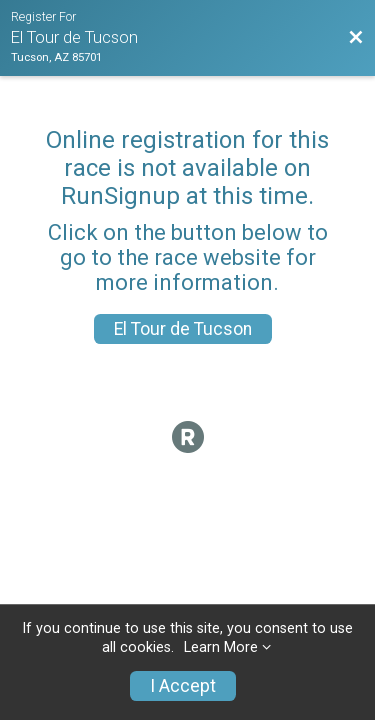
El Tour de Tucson (183, 329)
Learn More (221, 647)
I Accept (183, 686)
